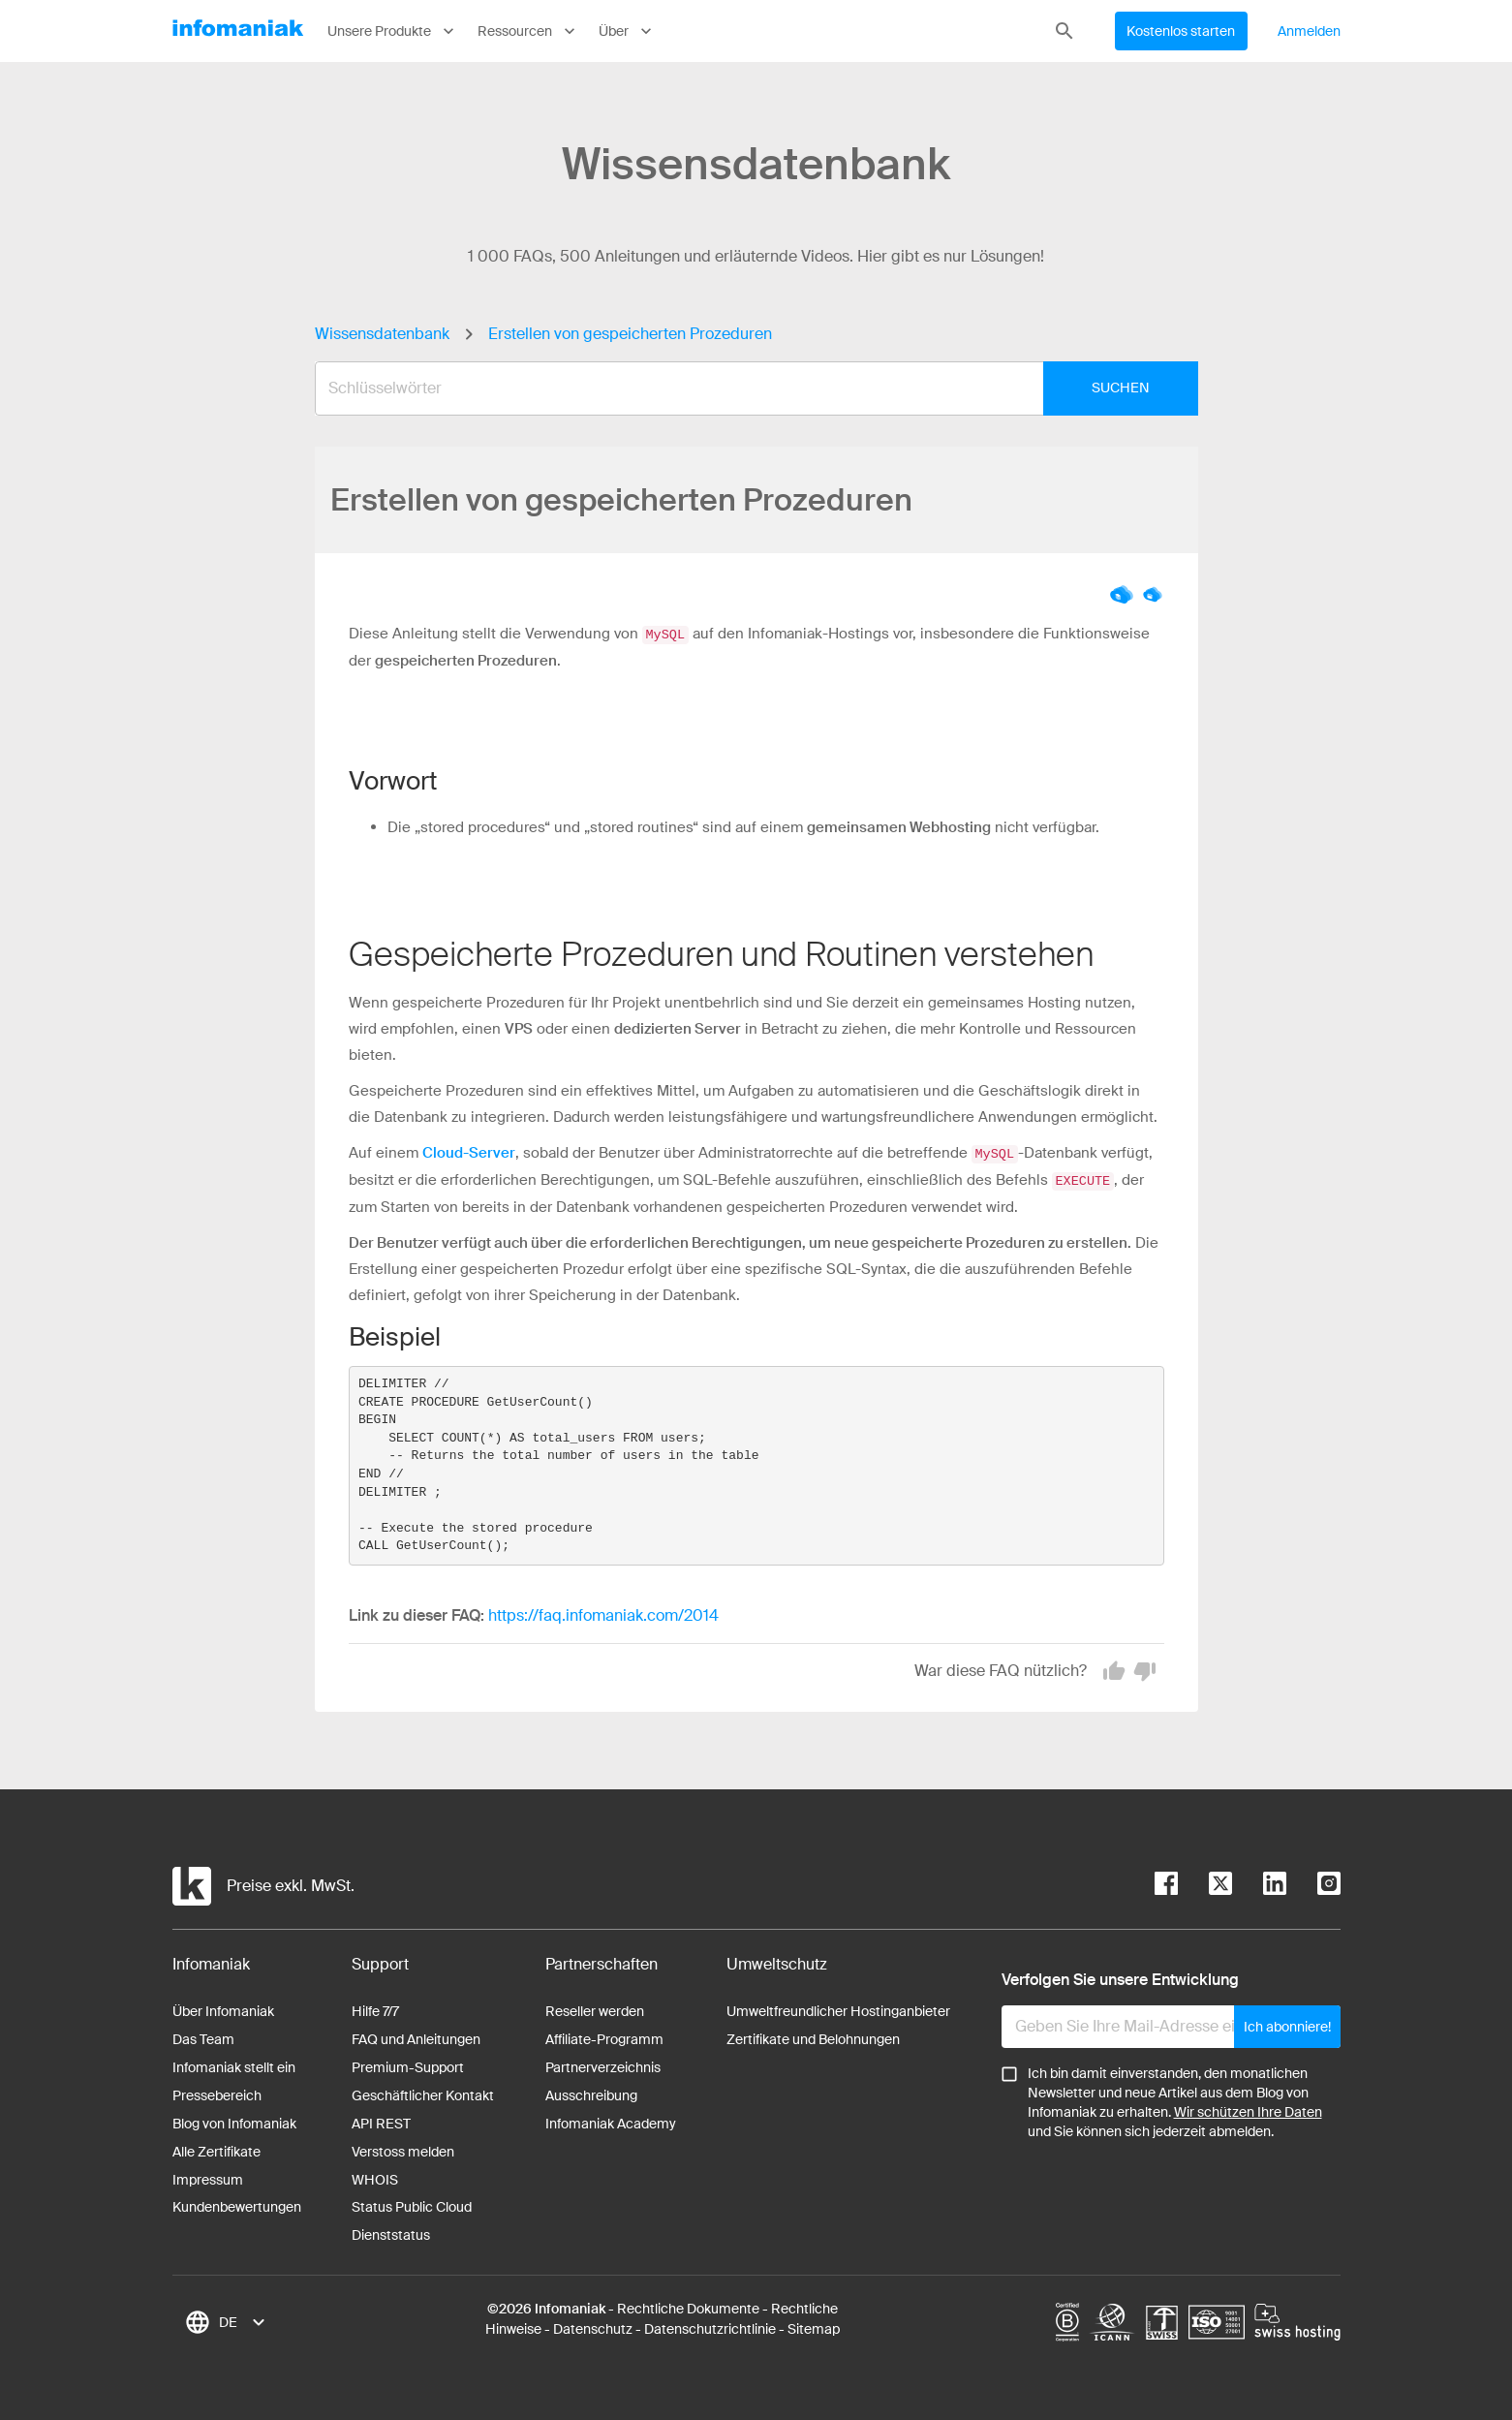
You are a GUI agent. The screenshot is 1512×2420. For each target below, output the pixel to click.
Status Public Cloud (412, 2204)
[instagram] (1313, 1884)
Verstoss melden (403, 2148)
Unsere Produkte (392, 31)
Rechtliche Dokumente (688, 2305)
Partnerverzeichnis (603, 2064)
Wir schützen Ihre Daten (1248, 2109)
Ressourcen (528, 31)
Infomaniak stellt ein (233, 2064)
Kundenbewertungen (236, 2204)
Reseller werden (594, 2008)
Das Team (203, 2036)
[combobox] (742, 388)
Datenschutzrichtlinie (710, 2326)
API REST (381, 2120)
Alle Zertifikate (216, 2148)
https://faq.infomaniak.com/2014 (603, 1612)
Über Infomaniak (223, 2008)
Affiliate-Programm (604, 2036)
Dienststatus (391, 2232)
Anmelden (1310, 31)
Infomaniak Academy (610, 2120)
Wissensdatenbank (382, 334)
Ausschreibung (591, 2092)
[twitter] (1205, 1884)
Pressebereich (217, 2092)
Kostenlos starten (1180, 31)
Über (627, 31)
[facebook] (1166, 1884)
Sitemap (813, 2326)
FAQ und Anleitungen (416, 2036)
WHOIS (375, 2177)
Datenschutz (593, 2326)
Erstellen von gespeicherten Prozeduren (630, 334)
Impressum (207, 2177)
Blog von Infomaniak (234, 2120)
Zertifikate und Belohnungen (813, 2036)
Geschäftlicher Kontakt (423, 2092)
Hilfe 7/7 (375, 2008)
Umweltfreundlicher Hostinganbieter (838, 2008)
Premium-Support (408, 2064)
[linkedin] (1259, 1884)
